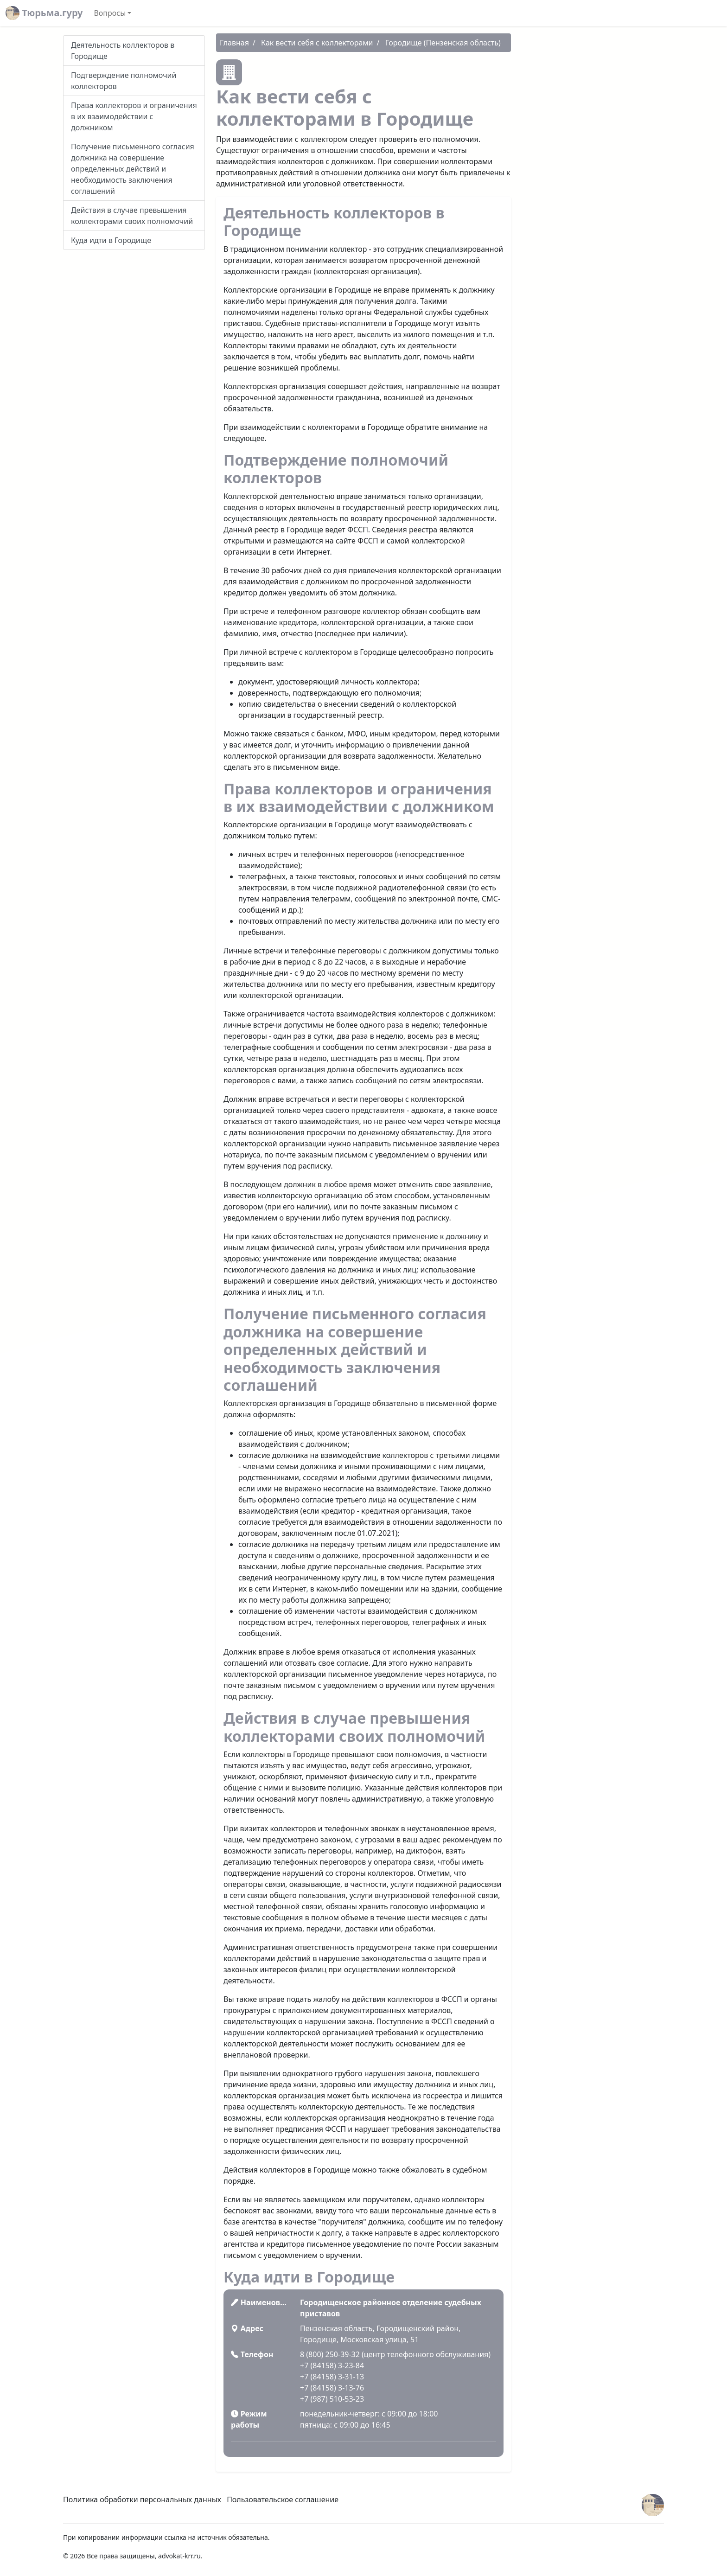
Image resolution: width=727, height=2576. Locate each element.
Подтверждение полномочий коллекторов (124, 80)
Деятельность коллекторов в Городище (122, 50)
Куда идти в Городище (111, 240)
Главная (234, 43)
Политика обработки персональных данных (142, 2499)
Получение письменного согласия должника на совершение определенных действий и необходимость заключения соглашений (132, 168)
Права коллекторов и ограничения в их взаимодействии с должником (134, 116)
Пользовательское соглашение (282, 2499)
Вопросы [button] (110, 13)
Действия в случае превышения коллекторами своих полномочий (132, 215)
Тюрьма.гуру (44, 13)
